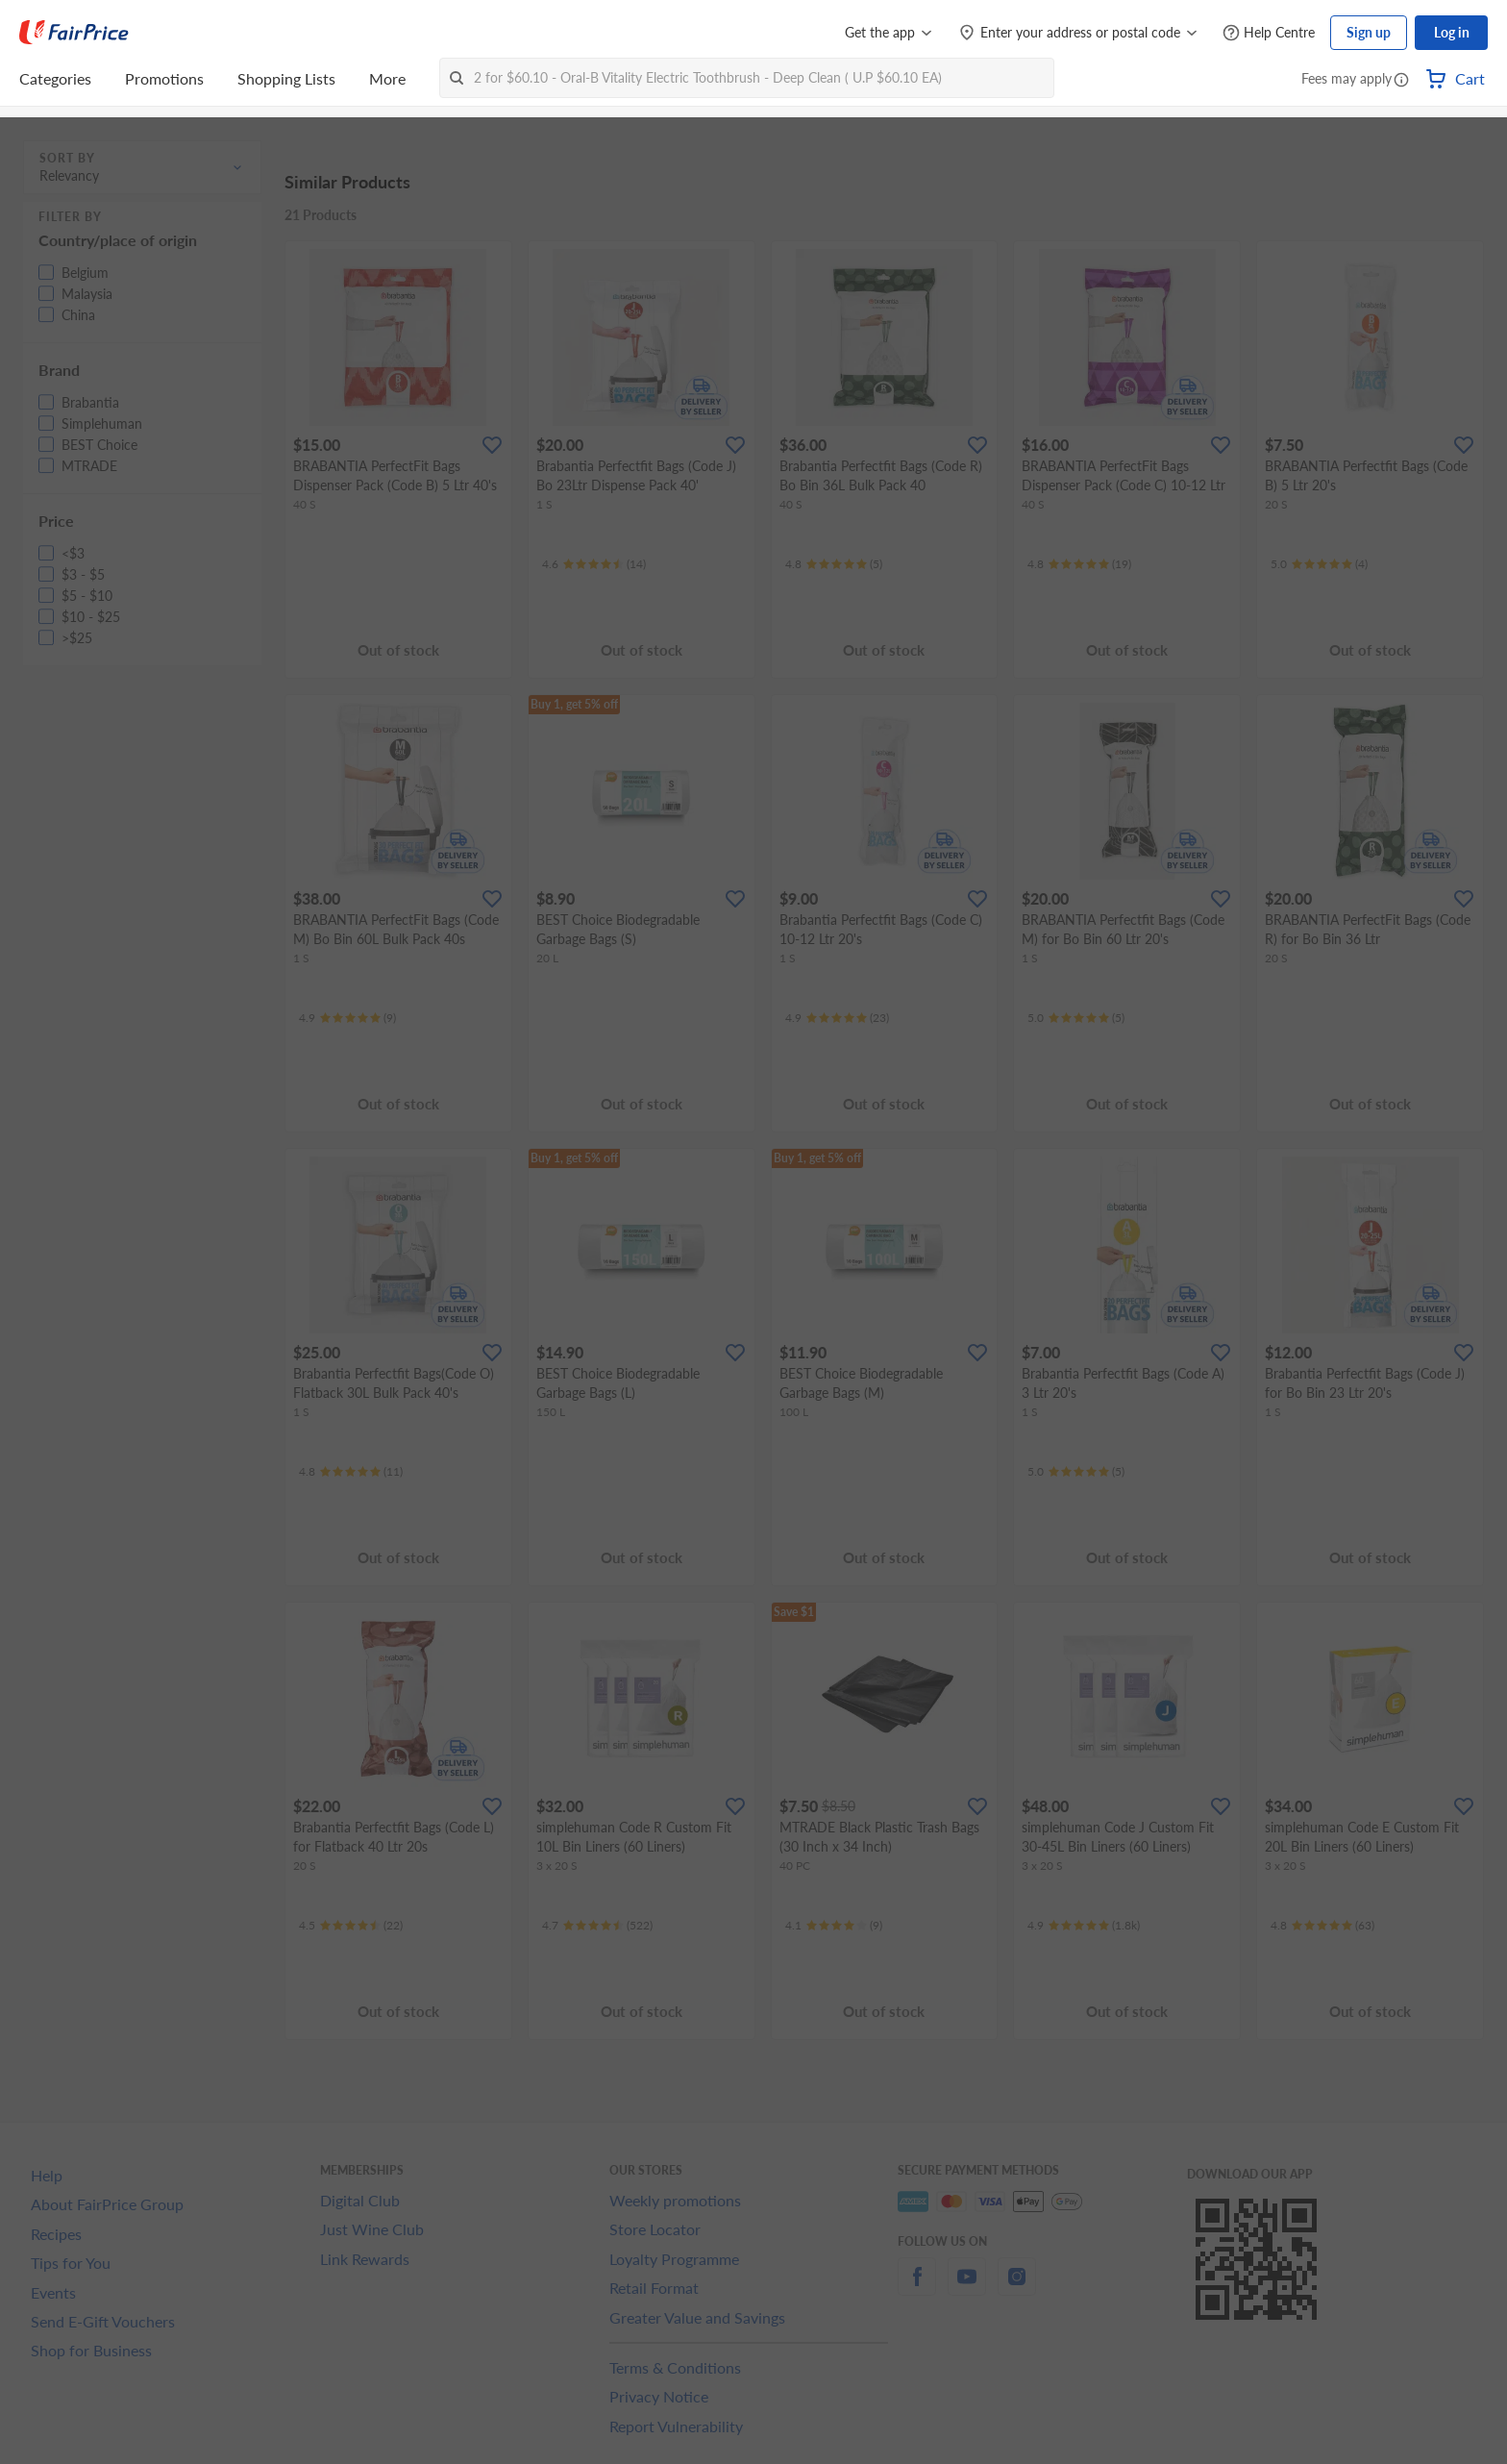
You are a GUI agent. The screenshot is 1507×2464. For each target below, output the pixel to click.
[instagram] (1017, 2287)
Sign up (1368, 32)
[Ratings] (594, 564)
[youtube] (967, 2287)
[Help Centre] (1269, 33)
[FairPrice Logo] (74, 32)
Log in (1452, 32)
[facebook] (917, 2287)
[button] (1401, 80)
